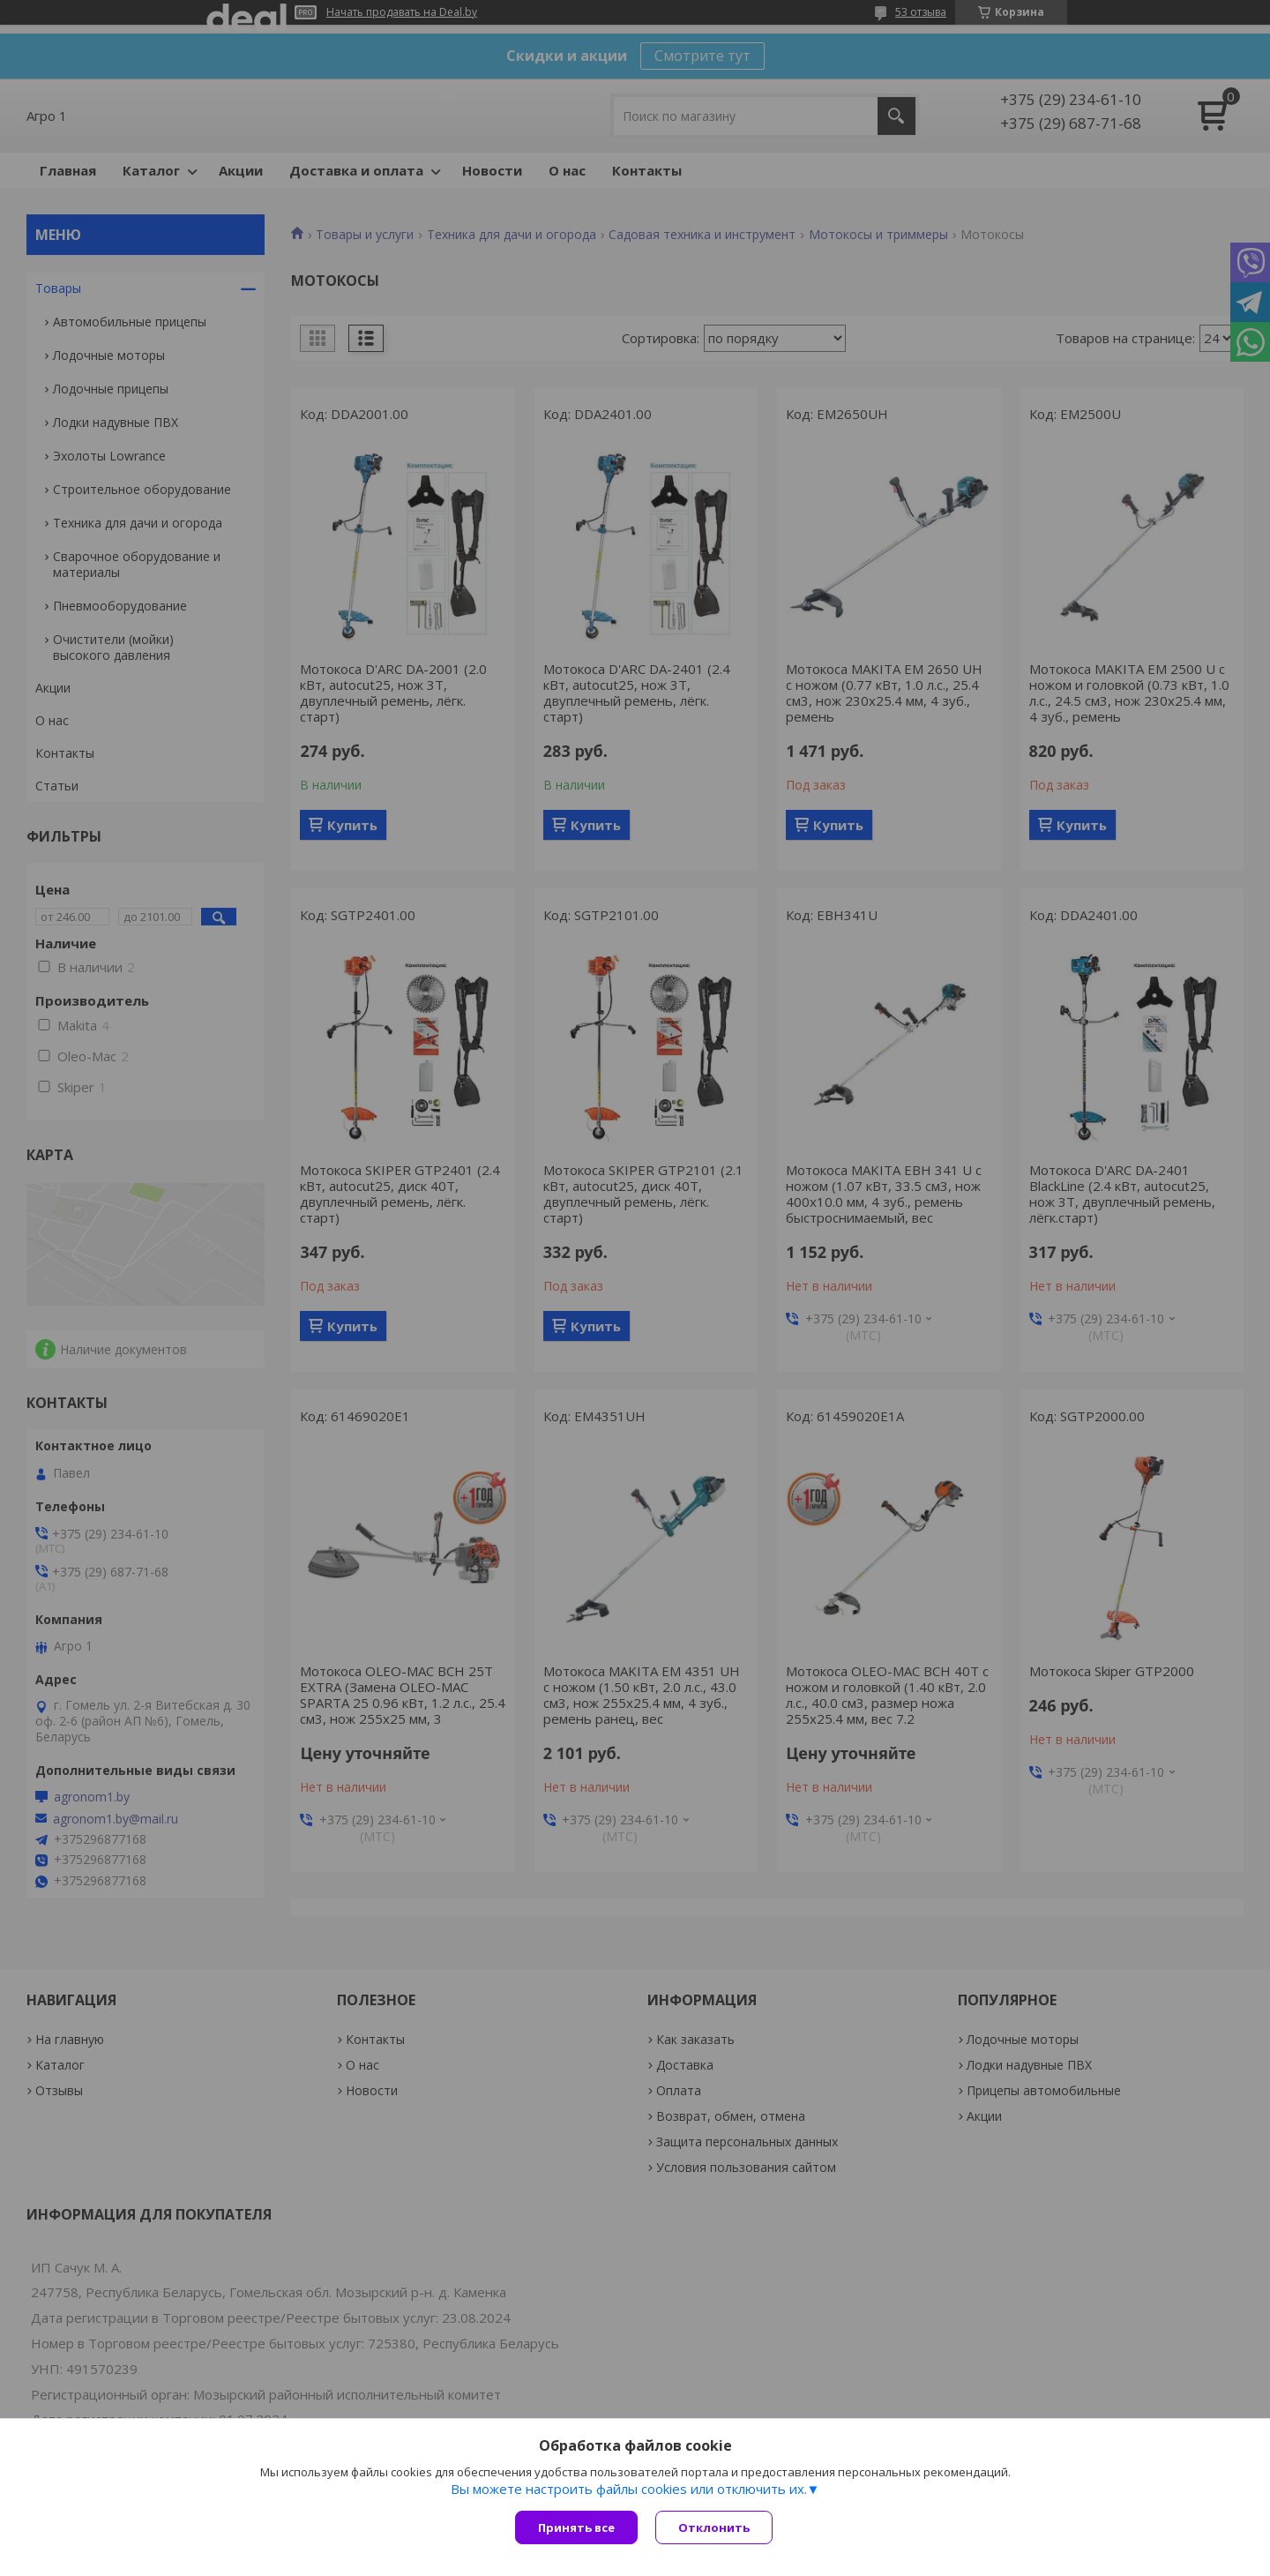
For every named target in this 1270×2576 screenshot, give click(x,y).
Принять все (576, 2527)
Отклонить (714, 2527)
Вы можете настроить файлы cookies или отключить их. (629, 2489)
